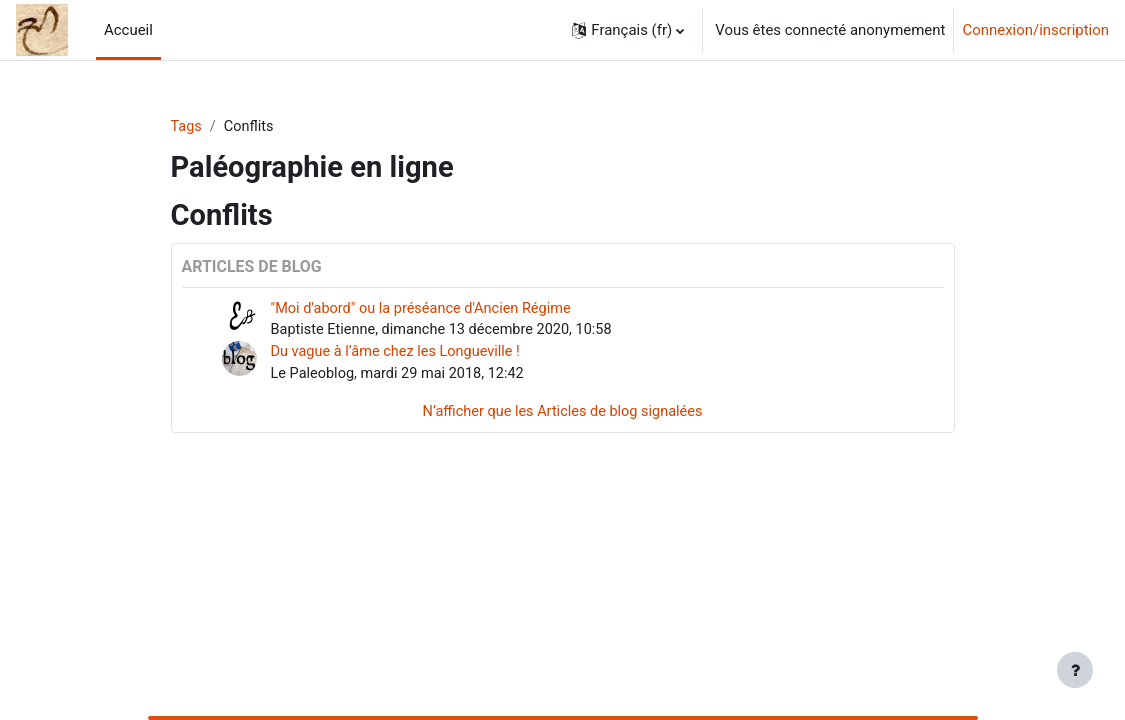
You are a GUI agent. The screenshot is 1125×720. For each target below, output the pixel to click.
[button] (628, 30)
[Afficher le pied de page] (1075, 670)
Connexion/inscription (1035, 30)
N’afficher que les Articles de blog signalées (562, 415)
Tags (187, 127)
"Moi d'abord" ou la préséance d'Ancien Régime (426, 309)
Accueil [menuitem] (128, 30)
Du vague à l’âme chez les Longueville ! (399, 354)
